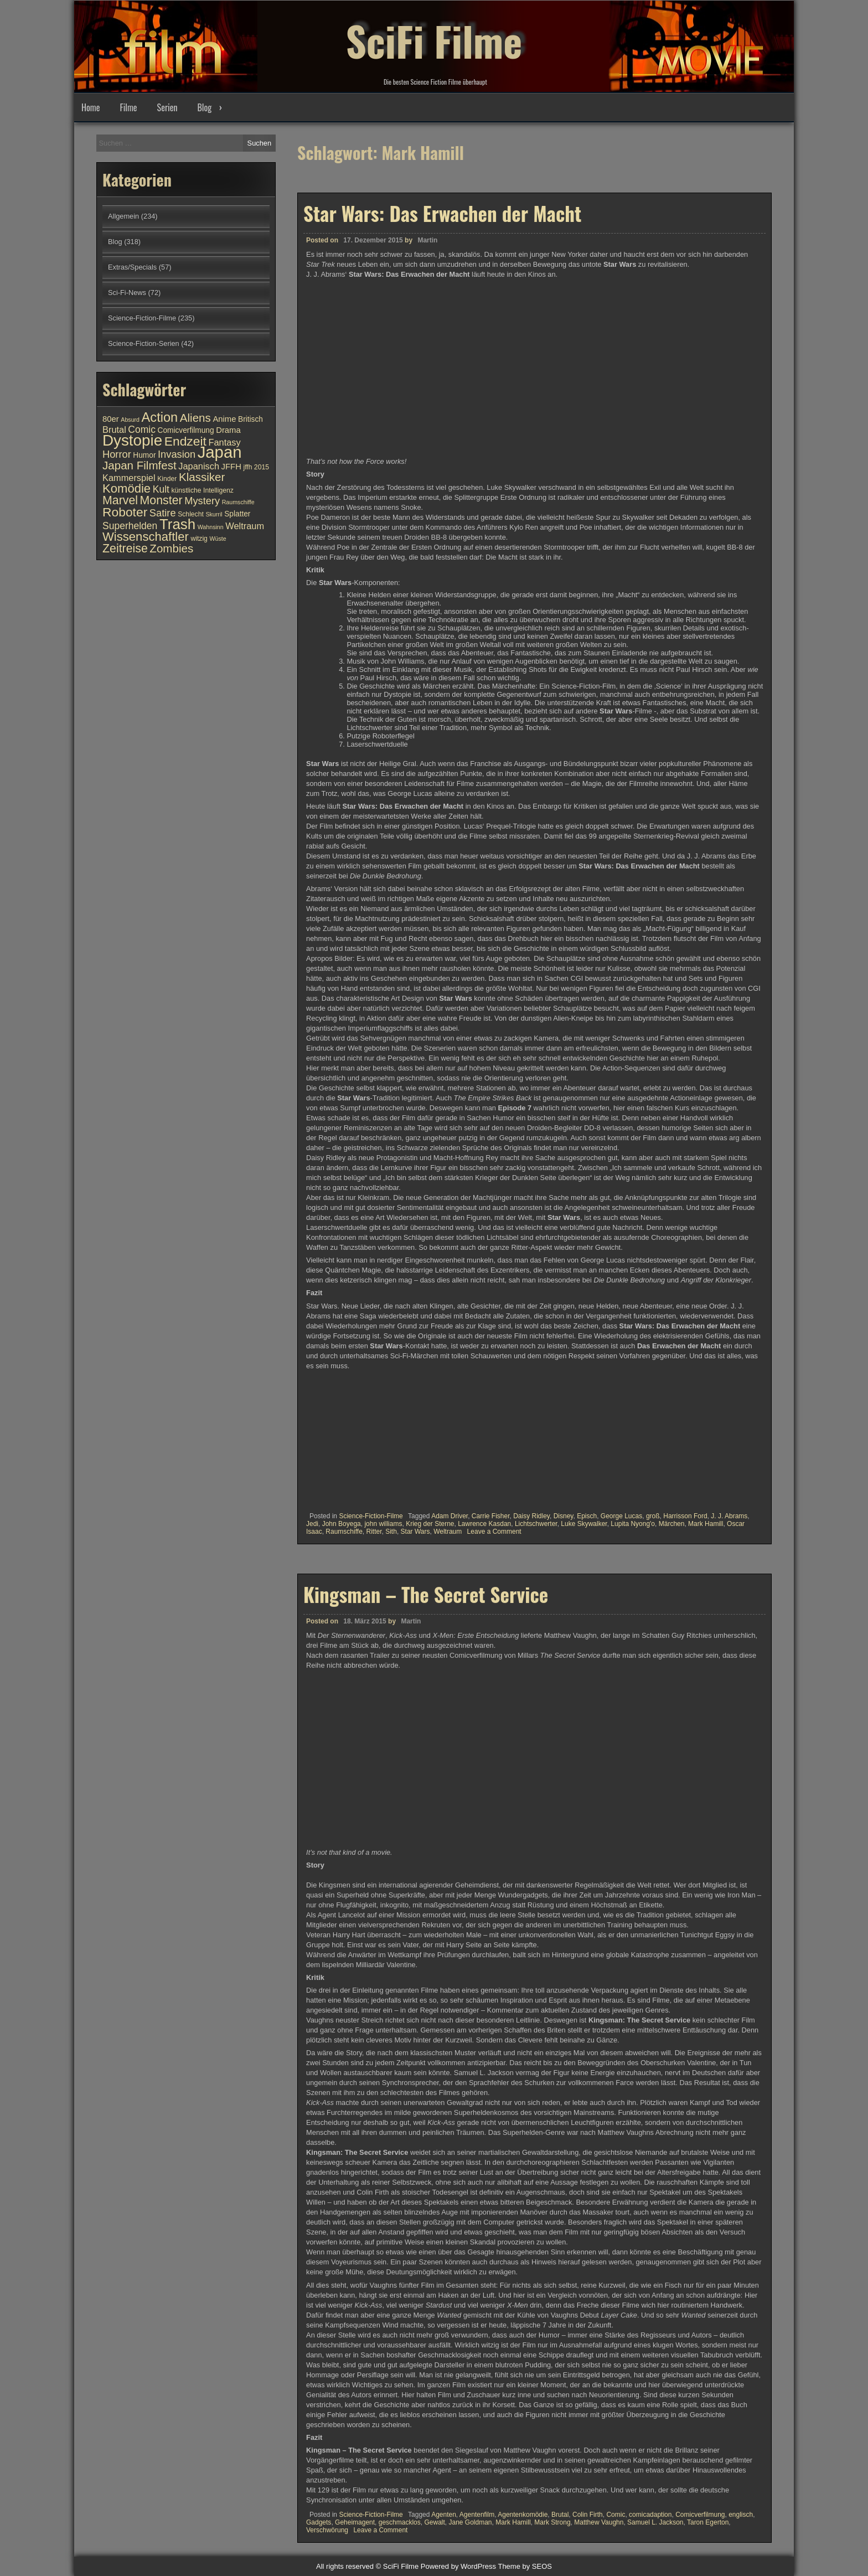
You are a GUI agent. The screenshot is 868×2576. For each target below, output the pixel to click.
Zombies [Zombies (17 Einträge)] (171, 548)
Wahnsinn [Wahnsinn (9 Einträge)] (211, 527)
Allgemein (123, 216)
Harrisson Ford (685, 1516)
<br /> (339, 1437)
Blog (204, 107)
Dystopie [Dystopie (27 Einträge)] (132, 440)
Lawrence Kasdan (484, 1524)
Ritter (374, 1531)
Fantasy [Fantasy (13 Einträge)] (224, 442)
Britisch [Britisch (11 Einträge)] (250, 419)
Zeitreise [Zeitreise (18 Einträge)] (125, 548)
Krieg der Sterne (430, 1524)
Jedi (312, 1524)
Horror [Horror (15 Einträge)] (116, 454)
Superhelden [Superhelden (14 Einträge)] (129, 525)
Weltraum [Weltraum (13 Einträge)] (244, 526)
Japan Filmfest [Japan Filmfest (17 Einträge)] (139, 465)
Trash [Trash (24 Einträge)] (177, 524)
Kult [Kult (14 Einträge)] (161, 489)
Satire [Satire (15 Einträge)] (162, 513)
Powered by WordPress (458, 2566)
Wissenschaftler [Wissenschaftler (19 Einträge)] (145, 537)
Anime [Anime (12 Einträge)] (224, 419)
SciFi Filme (434, 38)
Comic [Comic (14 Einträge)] (142, 429)
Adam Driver (449, 1516)
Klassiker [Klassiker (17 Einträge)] (202, 476)
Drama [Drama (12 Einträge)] (228, 430)
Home (90, 107)
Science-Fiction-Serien (143, 343)
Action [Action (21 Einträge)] (160, 417)
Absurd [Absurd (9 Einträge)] (130, 419)
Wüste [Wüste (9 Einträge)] (217, 538)
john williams (383, 1524)
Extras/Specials (132, 267)
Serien (167, 107)
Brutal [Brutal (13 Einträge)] (114, 429)
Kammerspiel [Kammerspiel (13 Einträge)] (129, 478)
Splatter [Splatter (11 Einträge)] (237, 514)
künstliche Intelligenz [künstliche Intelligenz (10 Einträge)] (202, 490)
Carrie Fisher (491, 1516)
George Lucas (621, 1516)
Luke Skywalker (584, 1524)
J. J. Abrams (729, 1516)
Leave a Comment (494, 1531)
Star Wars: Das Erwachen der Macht (442, 213)
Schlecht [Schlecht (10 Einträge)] (191, 514)
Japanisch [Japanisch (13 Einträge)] (198, 466)
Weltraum (447, 1531)
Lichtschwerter (536, 1524)
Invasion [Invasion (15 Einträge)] (176, 454)
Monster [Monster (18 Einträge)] (161, 500)
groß (653, 1516)
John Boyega (341, 1524)
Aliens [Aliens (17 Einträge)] (195, 417)
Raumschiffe (344, 1531)
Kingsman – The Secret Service (425, 2205)
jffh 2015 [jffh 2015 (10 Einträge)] (256, 467)
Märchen (672, 1524)
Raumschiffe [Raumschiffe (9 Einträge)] (238, 502)
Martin (427, 240)
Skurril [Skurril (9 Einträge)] (213, 514)
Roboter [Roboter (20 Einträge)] (124, 512)
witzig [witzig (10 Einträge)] (198, 538)
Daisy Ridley (531, 1516)
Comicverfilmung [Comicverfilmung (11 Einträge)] (186, 430)
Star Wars (415, 1531)
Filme (128, 107)
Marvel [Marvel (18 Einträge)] (120, 500)
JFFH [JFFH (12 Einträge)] (231, 466)
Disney (564, 1516)
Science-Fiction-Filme (370, 1516)
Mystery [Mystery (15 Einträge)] (202, 500)
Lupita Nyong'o (633, 1524)
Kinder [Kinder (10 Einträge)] (167, 479)
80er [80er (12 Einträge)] (110, 419)
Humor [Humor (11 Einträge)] (144, 455)
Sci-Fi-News (127, 292)
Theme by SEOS (525, 2566)
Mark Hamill (705, 1524)
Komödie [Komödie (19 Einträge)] (126, 488)
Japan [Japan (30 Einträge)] (220, 452)
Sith (391, 1531)
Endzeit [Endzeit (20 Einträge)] (185, 441)
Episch (587, 1516)
